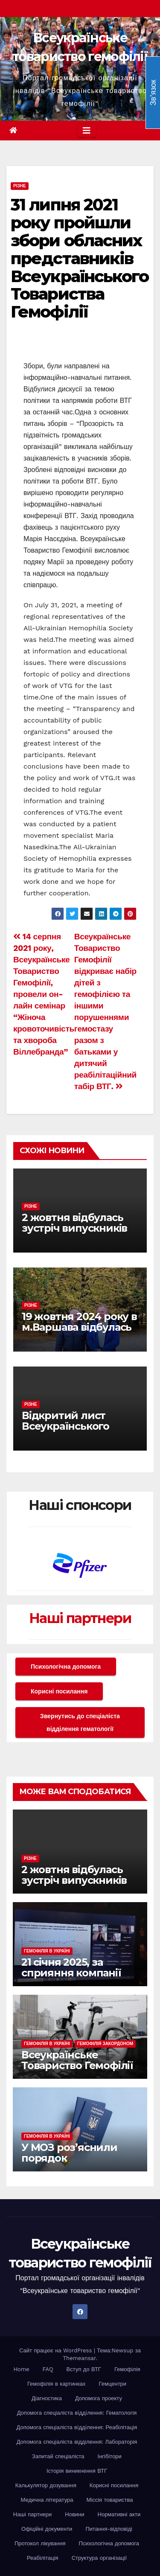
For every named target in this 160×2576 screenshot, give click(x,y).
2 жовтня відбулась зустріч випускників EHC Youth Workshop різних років (76, 1233)
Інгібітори (110, 2456)
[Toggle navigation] (86, 130)
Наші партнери (80, 1618)
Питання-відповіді (108, 2529)
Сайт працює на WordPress (56, 2350)
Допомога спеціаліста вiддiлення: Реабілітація (77, 2427)
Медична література (46, 2500)
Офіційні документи (46, 2529)
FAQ (48, 2369)
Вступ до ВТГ (84, 2369)
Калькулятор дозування (45, 2485)
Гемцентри (113, 2384)
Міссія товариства (109, 2500)
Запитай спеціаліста (58, 2456)
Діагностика (47, 2398)
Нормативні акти (119, 2514)
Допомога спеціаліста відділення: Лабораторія (77, 2442)
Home (21, 2369)
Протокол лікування (40, 2543)
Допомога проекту (98, 2398)
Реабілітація (42, 2558)
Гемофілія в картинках (56, 2384)
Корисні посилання (59, 1691)
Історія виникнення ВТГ (77, 2471)
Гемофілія (127, 2369)
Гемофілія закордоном (105, 2043)
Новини (74, 2514)
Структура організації (99, 2558)
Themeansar (79, 2358)
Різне (19, 186)
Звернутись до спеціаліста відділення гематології (80, 1722)
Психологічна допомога (66, 1666)
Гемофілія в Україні (47, 1951)
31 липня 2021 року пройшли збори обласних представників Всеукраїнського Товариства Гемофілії (80, 258)
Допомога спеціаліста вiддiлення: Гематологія (77, 2413)
